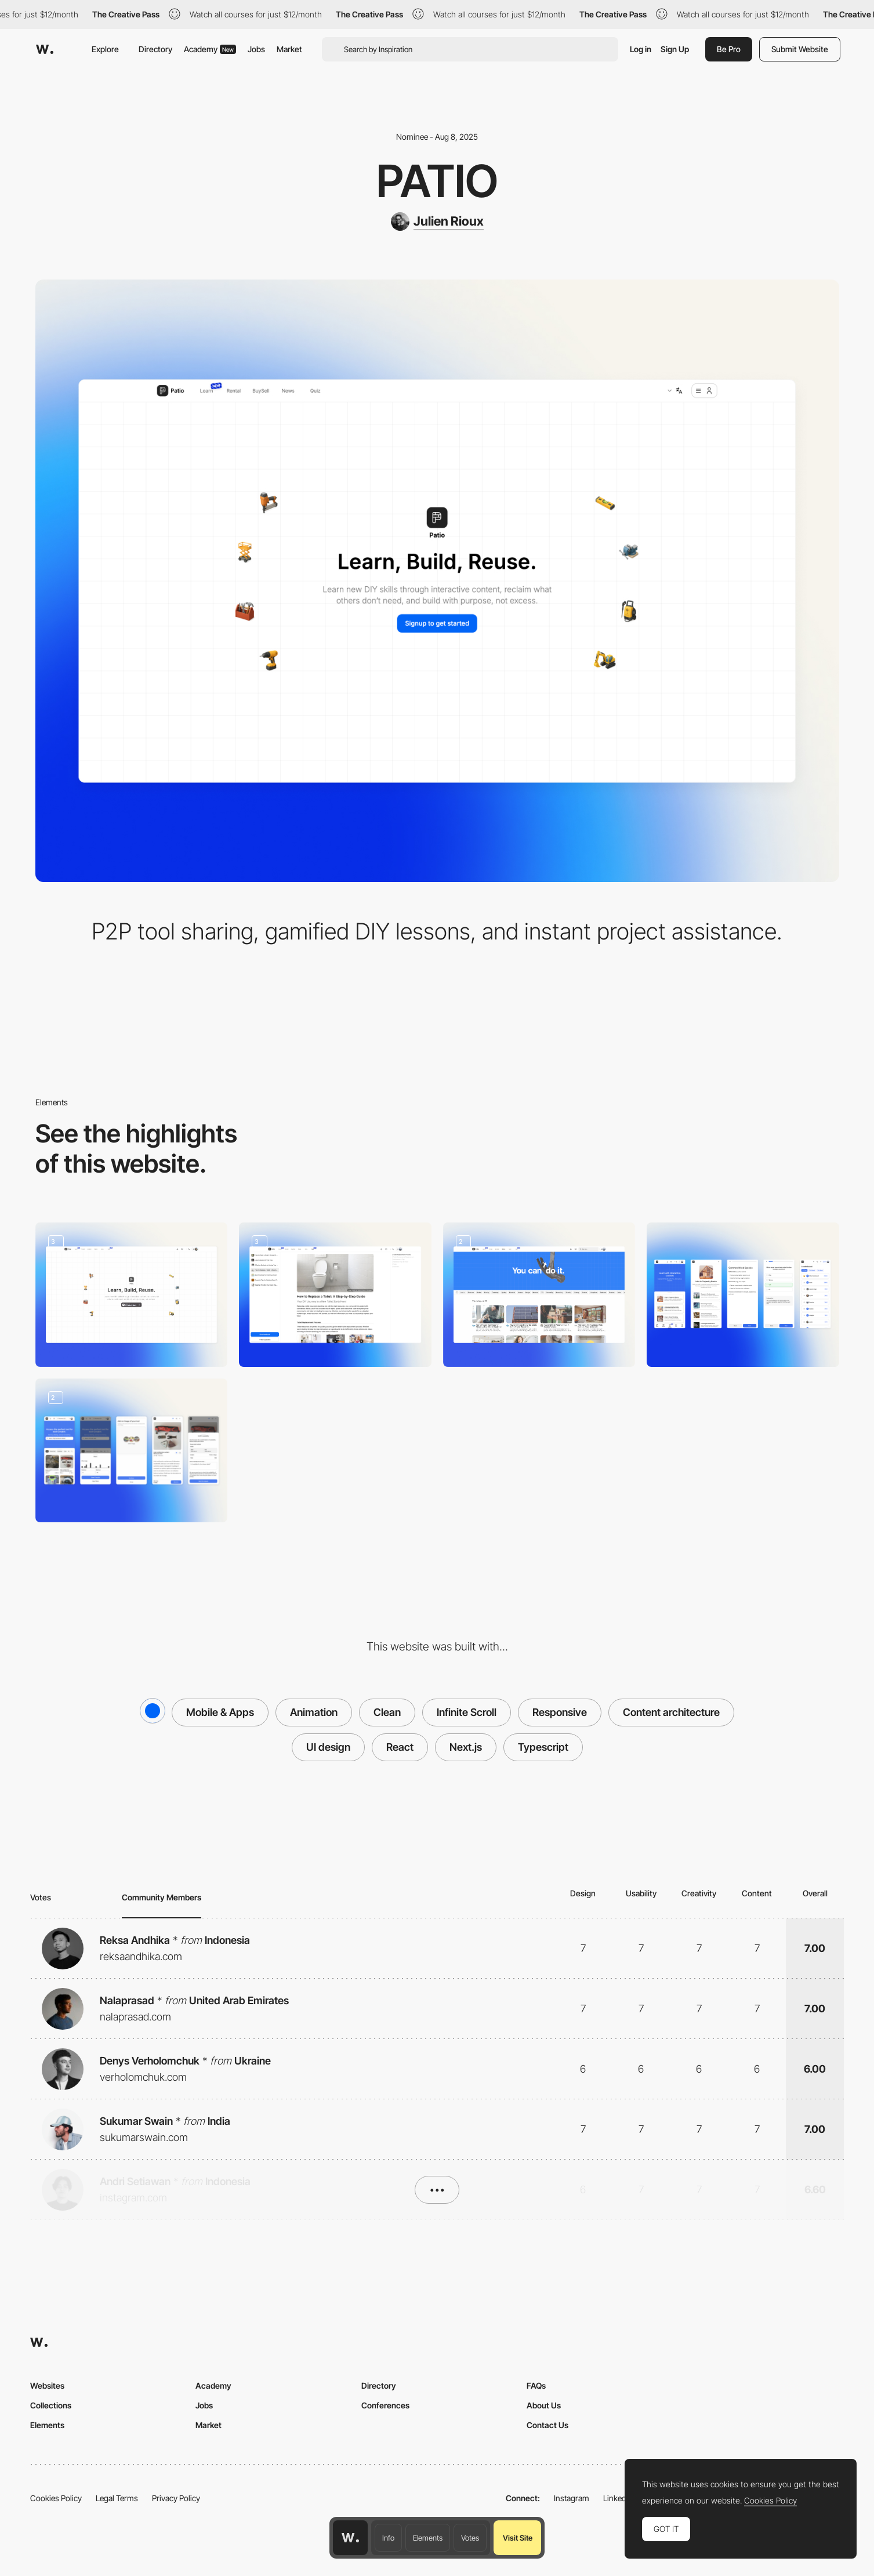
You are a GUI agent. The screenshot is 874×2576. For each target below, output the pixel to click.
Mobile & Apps (220, 1712)
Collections (50, 2405)
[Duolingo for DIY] (743, 1294)
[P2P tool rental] (131, 1450)
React (400, 1747)
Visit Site (517, 2537)
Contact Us (547, 2425)
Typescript (543, 1747)
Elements (428, 2537)
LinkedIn (618, 2498)
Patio (437, 181)
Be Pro (729, 49)
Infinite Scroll (466, 1712)
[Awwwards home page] (350, 2537)
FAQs (536, 2385)
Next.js (465, 1747)
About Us (544, 2405)
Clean (387, 1712)
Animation (314, 1712)
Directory (155, 49)
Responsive (559, 1712)
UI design (328, 1747)
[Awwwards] (44, 49)
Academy (210, 49)
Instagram (571, 2498)
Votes (470, 2537)
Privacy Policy (176, 2498)
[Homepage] (131, 1294)
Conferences (385, 2405)
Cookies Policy (56, 2498)
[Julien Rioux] (437, 221)
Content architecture (671, 1712)
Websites (47, 2385)
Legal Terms (117, 2498)
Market (289, 49)
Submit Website (799, 49)
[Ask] (335, 1294)
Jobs (256, 49)
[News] (539, 1294)
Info (388, 2537)
